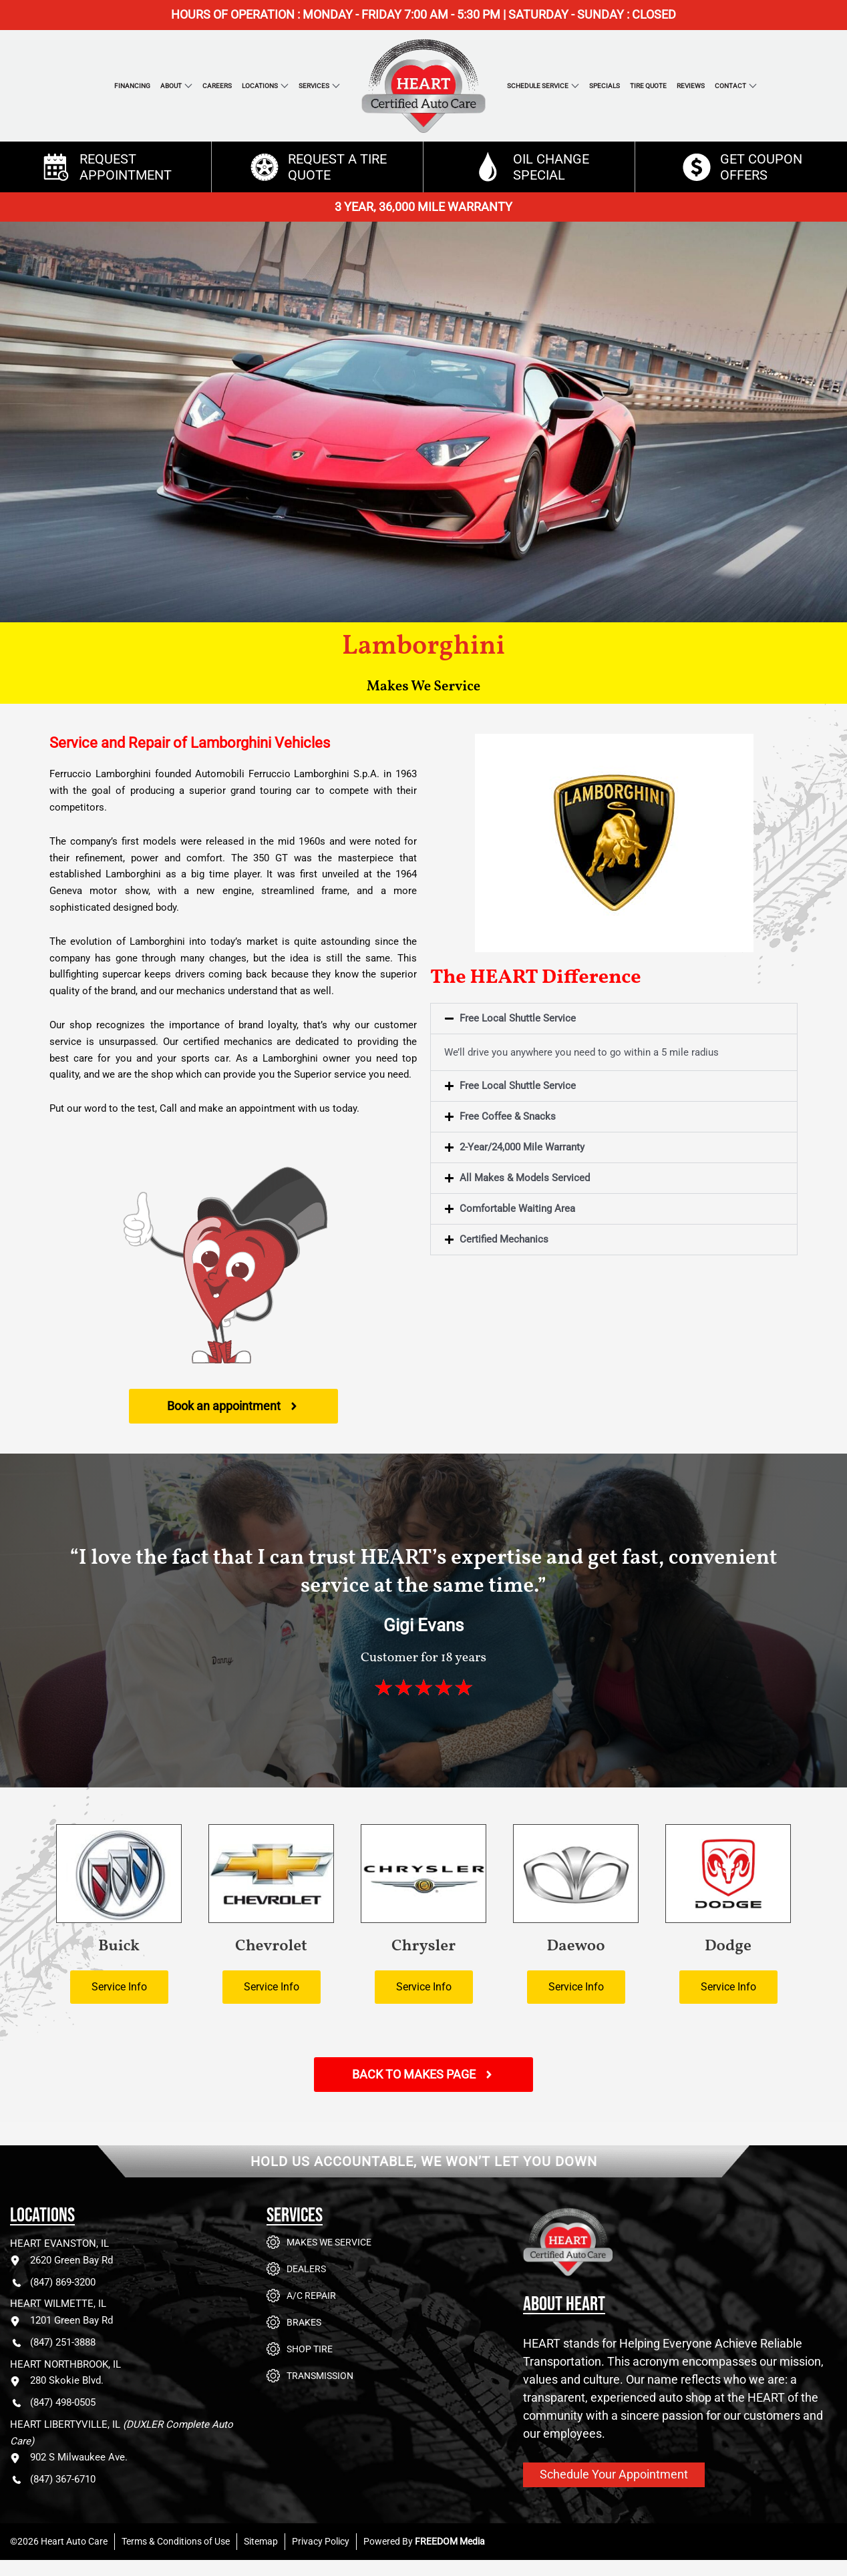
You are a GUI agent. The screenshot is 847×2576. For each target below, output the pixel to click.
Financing (132, 85)
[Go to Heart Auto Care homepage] (623, 2251)
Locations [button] (260, 85)
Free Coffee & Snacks (508, 1116)
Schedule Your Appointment (614, 2474)
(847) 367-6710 (53, 2479)
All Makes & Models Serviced (525, 1178)
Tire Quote (648, 85)
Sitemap (261, 2541)
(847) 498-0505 (53, 2402)
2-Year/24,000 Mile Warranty (522, 1147)
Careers (217, 85)
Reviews (691, 85)
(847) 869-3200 (53, 2282)
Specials (604, 85)
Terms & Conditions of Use (176, 2541)
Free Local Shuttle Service (518, 1018)
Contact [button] (730, 85)
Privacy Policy (320, 2541)
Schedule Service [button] (537, 85)
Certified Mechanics (504, 1239)
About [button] (171, 85)
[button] (614, 1019)
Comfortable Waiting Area (517, 1209)
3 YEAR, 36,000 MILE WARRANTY (423, 207)
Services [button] (314, 85)
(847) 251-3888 (53, 2342)
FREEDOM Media (450, 2541)
